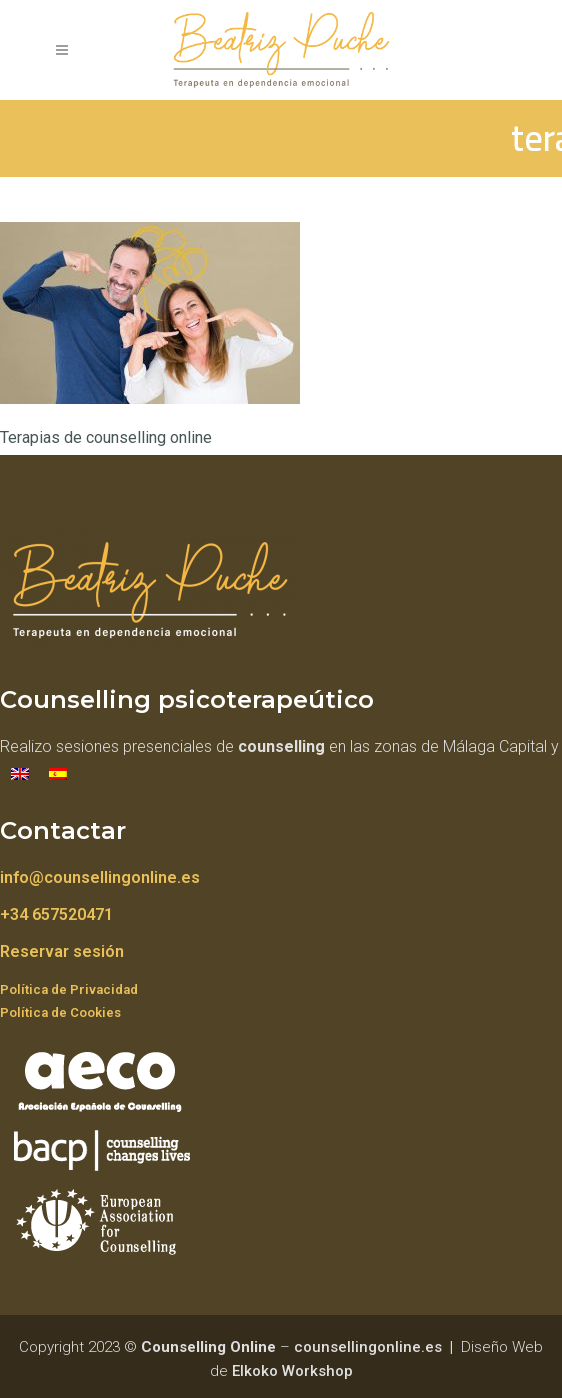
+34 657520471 (56, 914)
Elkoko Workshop (292, 1371)
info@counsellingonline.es (100, 877)
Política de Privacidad (69, 989)
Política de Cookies (60, 1012)
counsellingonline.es (368, 1347)
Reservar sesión (62, 951)
